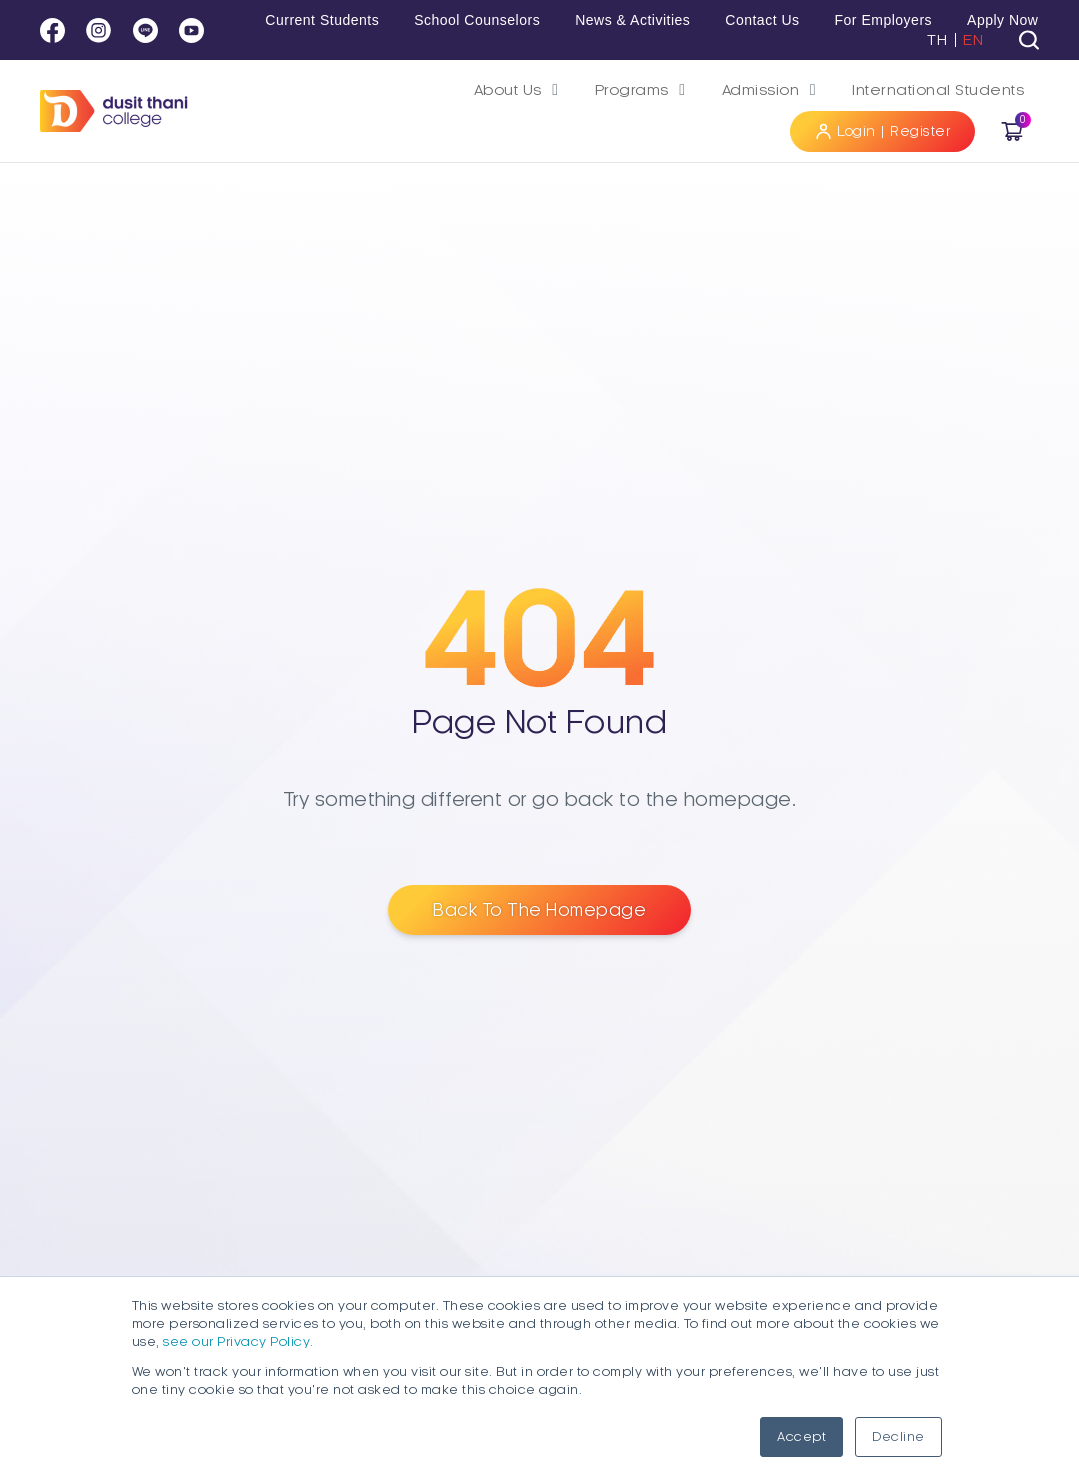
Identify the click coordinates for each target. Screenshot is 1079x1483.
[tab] (1029, 40)
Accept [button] (801, 1437)
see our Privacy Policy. (238, 1342)
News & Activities (632, 20)
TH (937, 40)
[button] (519, 90)
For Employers (884, 20)
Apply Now (1002, 20)
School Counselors (477, 20)
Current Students (322, 20)
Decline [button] (898, 1437)
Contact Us (762, 20)
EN (973, 40)
